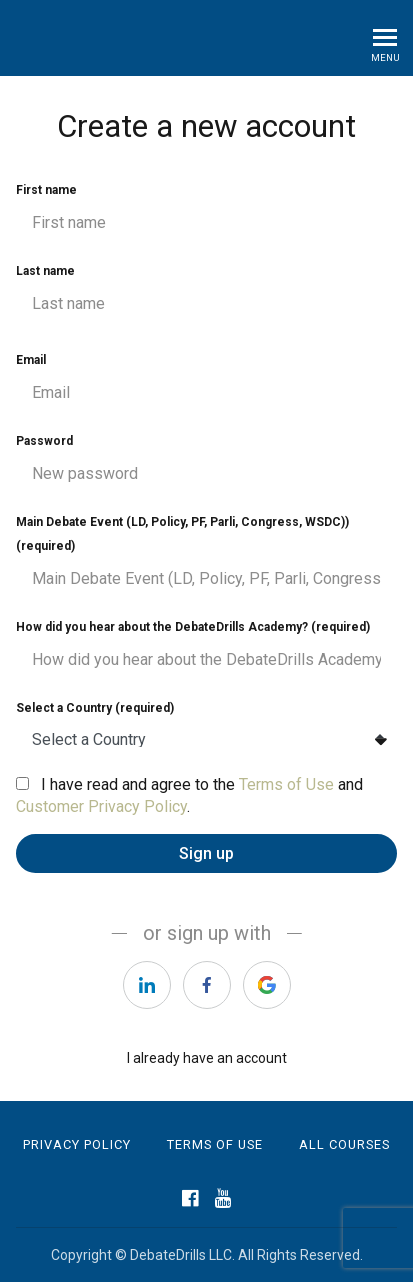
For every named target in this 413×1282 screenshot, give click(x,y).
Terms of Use (286, 784)
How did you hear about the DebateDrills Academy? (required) (206, 650)
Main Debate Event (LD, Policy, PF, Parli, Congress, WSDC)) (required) (206, 557)
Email (206, 383)
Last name (206, 294)
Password (206, 464)
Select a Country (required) (206, 729)
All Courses (344, 1144)
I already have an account (207, 1058)
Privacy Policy (77, 1144)
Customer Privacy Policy (101, 806)
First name (206, 213)
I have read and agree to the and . (189, 795)
